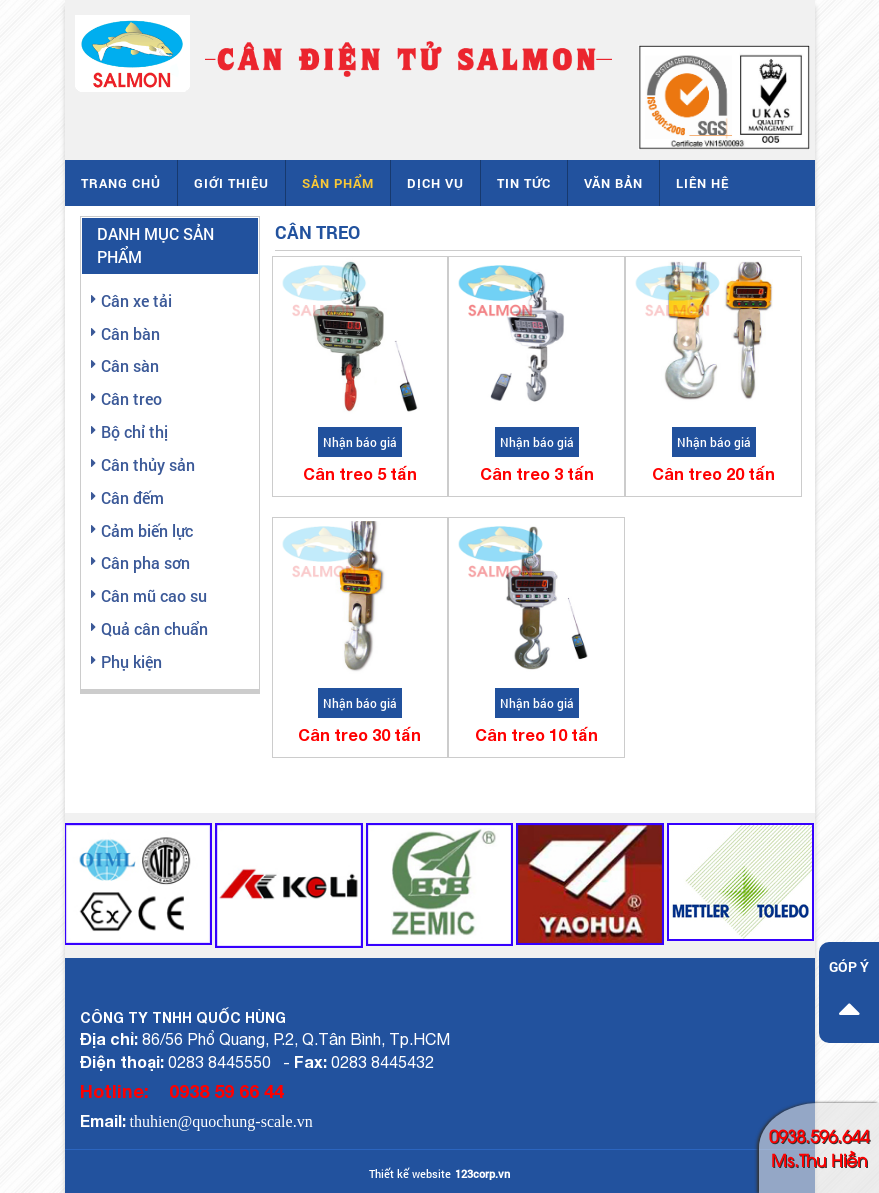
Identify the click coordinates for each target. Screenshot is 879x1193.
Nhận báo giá (360, 442)
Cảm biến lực (147, 530)
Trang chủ (121, 183)
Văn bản (613, 183)
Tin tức (524, 183)
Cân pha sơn (145, 562)
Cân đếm (132, 497)
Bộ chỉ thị (134, 431)
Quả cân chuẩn (154, 628)
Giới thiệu (231, 183)
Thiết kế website (410, 1173)
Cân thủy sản (148, 464)
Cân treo (131, 398)
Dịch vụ (435, 183)
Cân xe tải (136, 300)
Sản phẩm (338, 183)
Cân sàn (130, 365)
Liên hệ (702, 183)
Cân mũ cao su (154, 595)
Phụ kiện (131, 661)
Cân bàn (130, 333)
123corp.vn (482, 1173)
